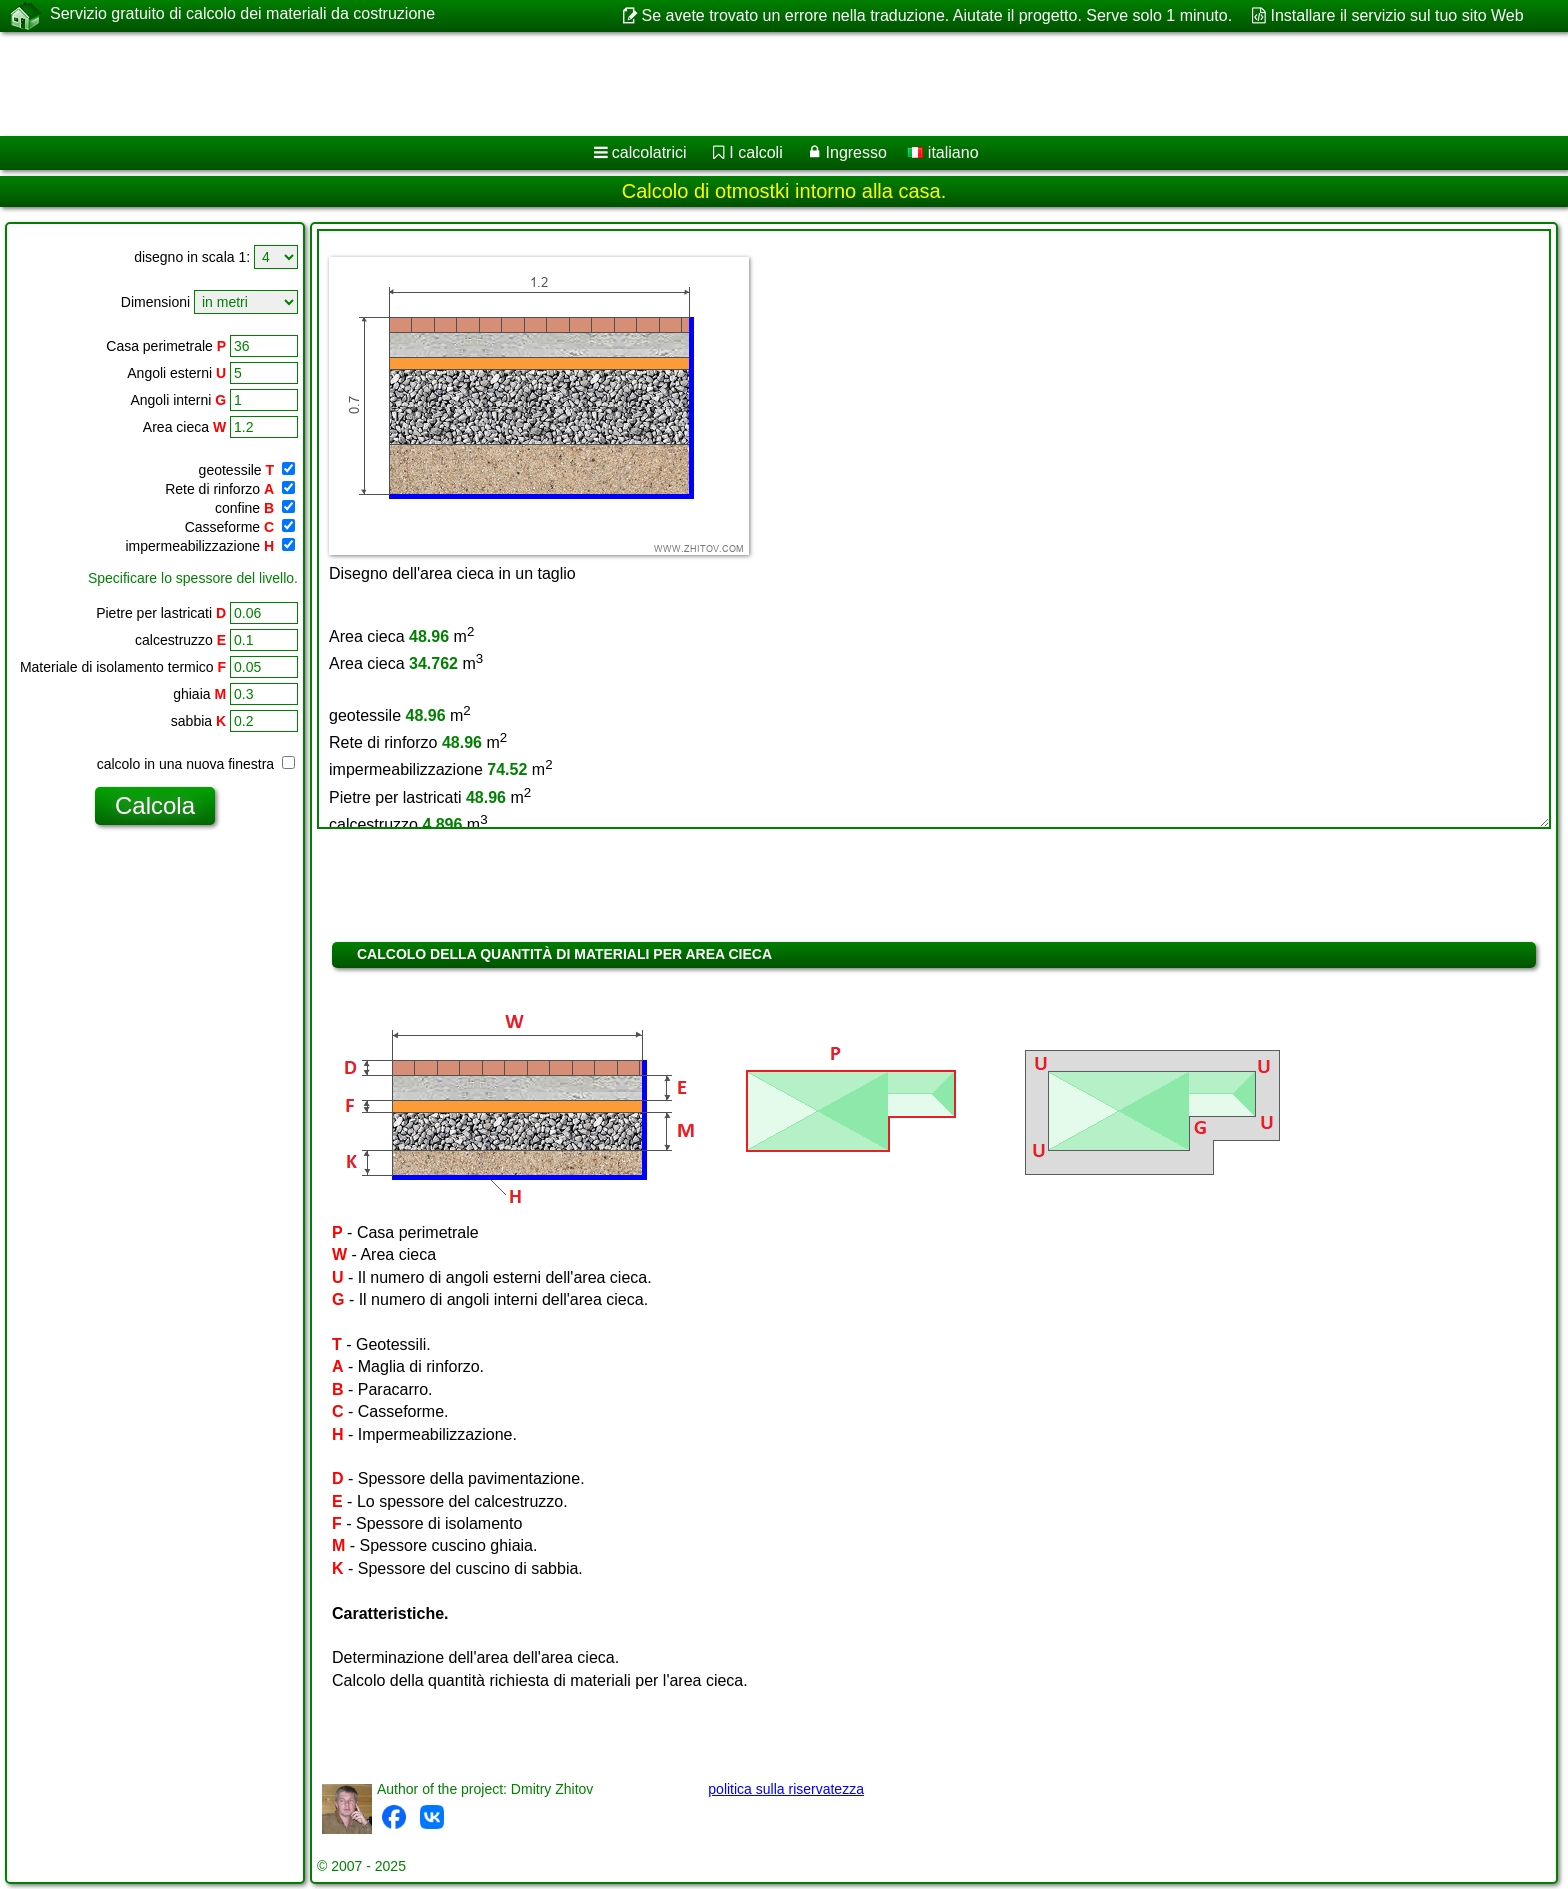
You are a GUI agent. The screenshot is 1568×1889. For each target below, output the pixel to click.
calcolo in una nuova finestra (196, 764)
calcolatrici (649, 152)
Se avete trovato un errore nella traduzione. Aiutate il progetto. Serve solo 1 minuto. (937, 15)
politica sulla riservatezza (786, 1789)
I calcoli (755, 152)
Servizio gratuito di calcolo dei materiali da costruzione (242, 15)
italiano (942, 152)
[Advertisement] (607, 84)
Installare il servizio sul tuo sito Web (1397, 15)
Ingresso (856, 152)
